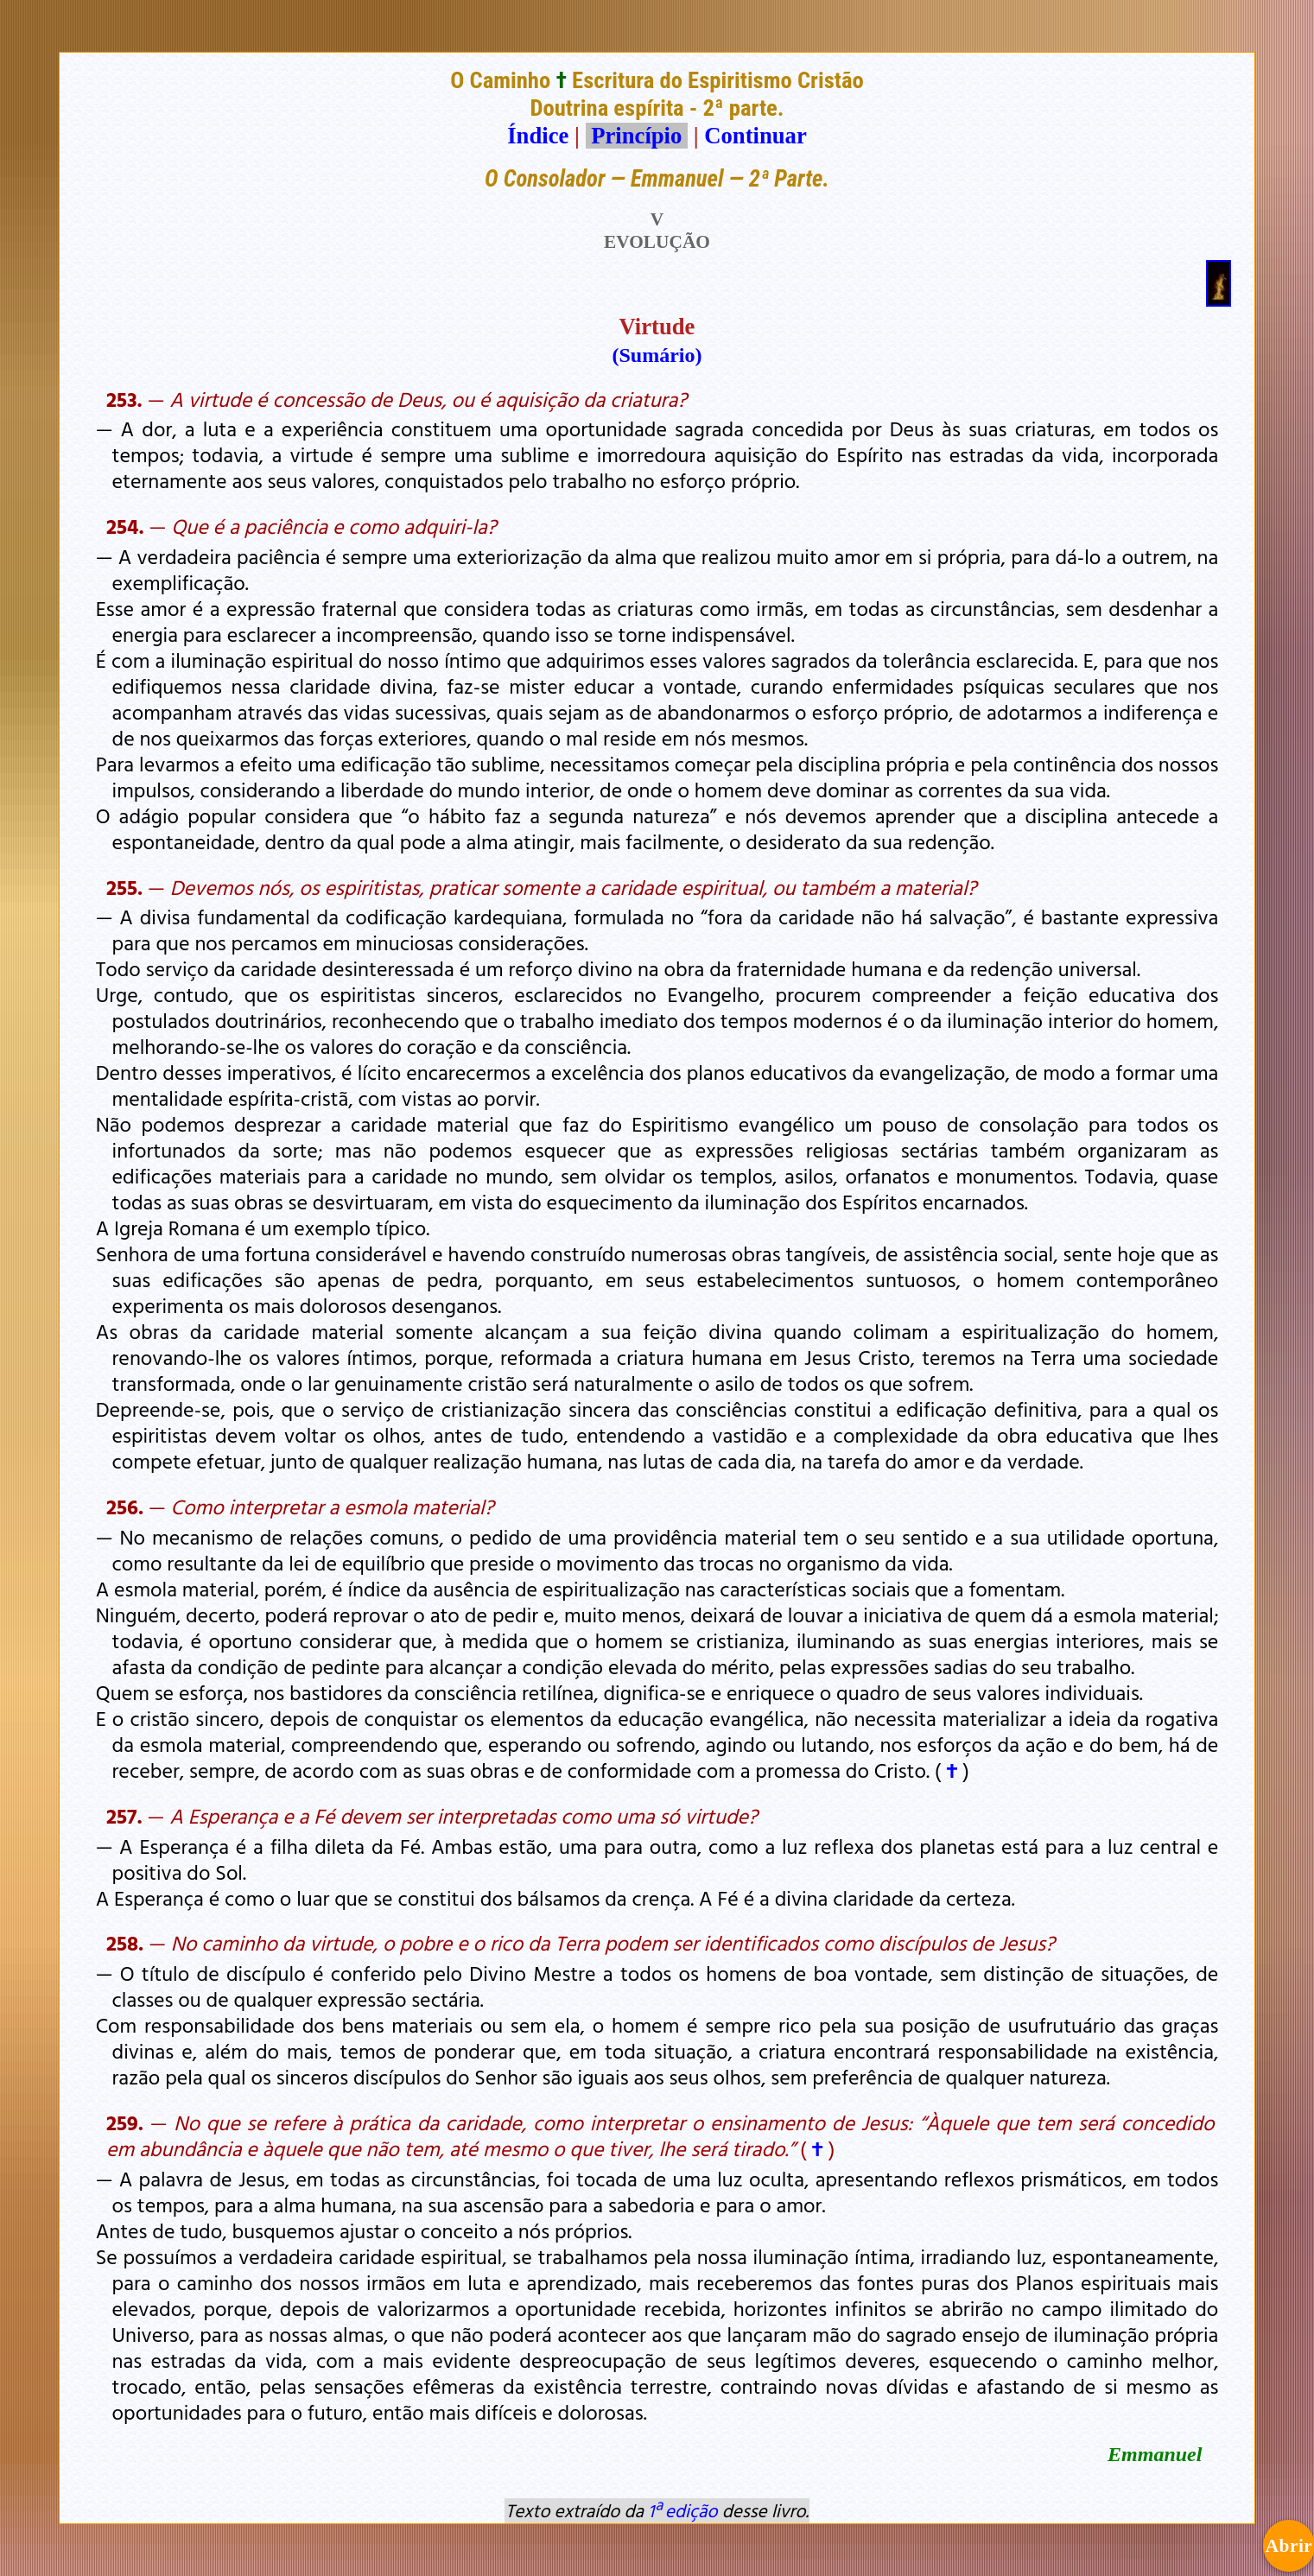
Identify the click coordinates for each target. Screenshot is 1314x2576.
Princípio (637, 136)
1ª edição (682, 2510)
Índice (537, 136)
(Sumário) (657, 355)
